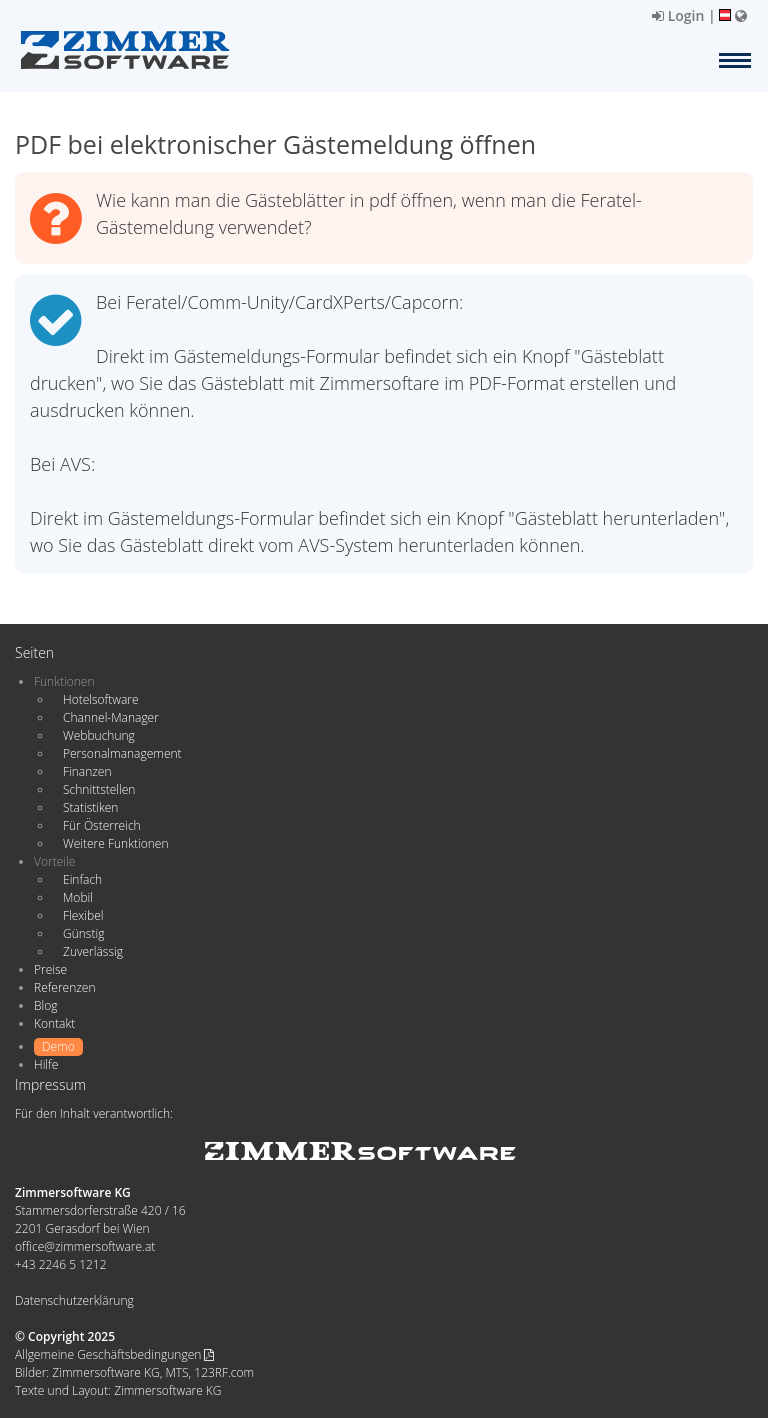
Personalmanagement (122, 753)
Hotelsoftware (101, 699)
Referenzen (64, 987)
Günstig (83, 933)
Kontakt (54, 1023)
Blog (46, 1005)
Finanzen (87, 771)
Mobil (78, 897)
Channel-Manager (111, 717)
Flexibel (83, 915)
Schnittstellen (99, 789)
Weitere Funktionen (116, 843)
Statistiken (90, 807)
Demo (58, 1046)
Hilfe (46, 1064)
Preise (50, 969)
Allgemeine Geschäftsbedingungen (114, 1354)
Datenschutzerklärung (74, 1300)
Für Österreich (102, 825)
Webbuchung (99, 735)
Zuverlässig (93, 951)
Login (678, 15)
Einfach (82, 879)
